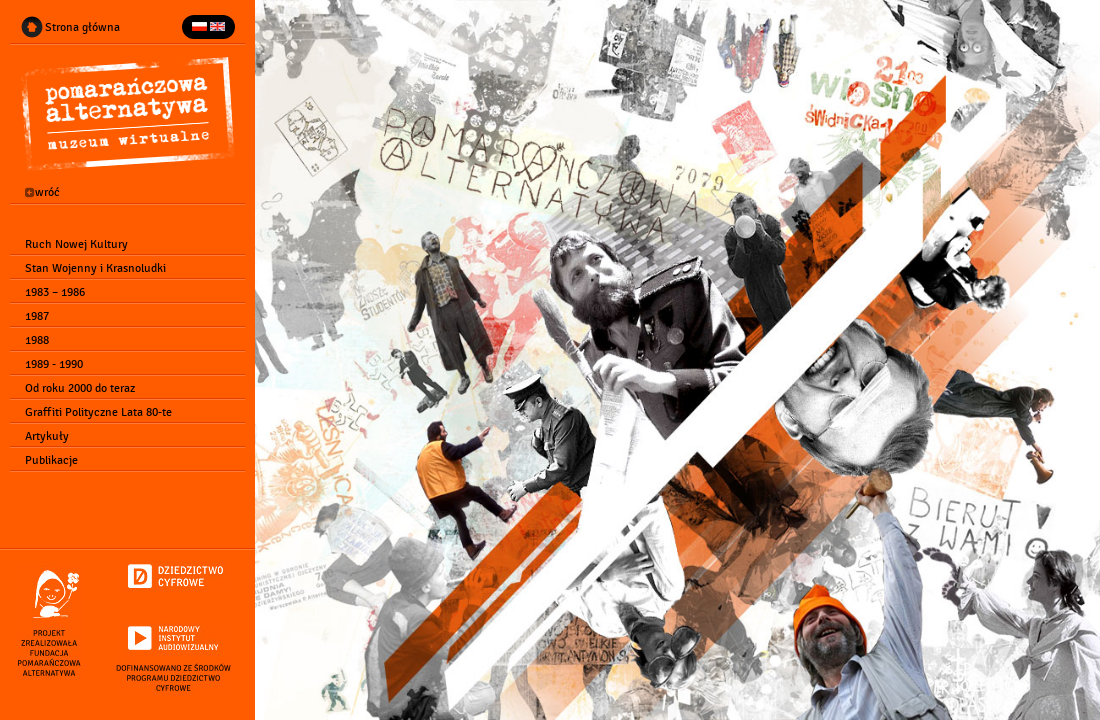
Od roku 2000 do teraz (78, 388)
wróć (40, 193)
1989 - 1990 (52, 364)
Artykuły (45, 436)
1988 (35, 340)
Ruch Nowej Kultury (74, 244)
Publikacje (49, 460)
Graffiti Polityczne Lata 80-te (96, 412)
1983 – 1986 (53, 292)
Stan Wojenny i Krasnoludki (93, 268)
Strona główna (80, 27)
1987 (35, 316)
